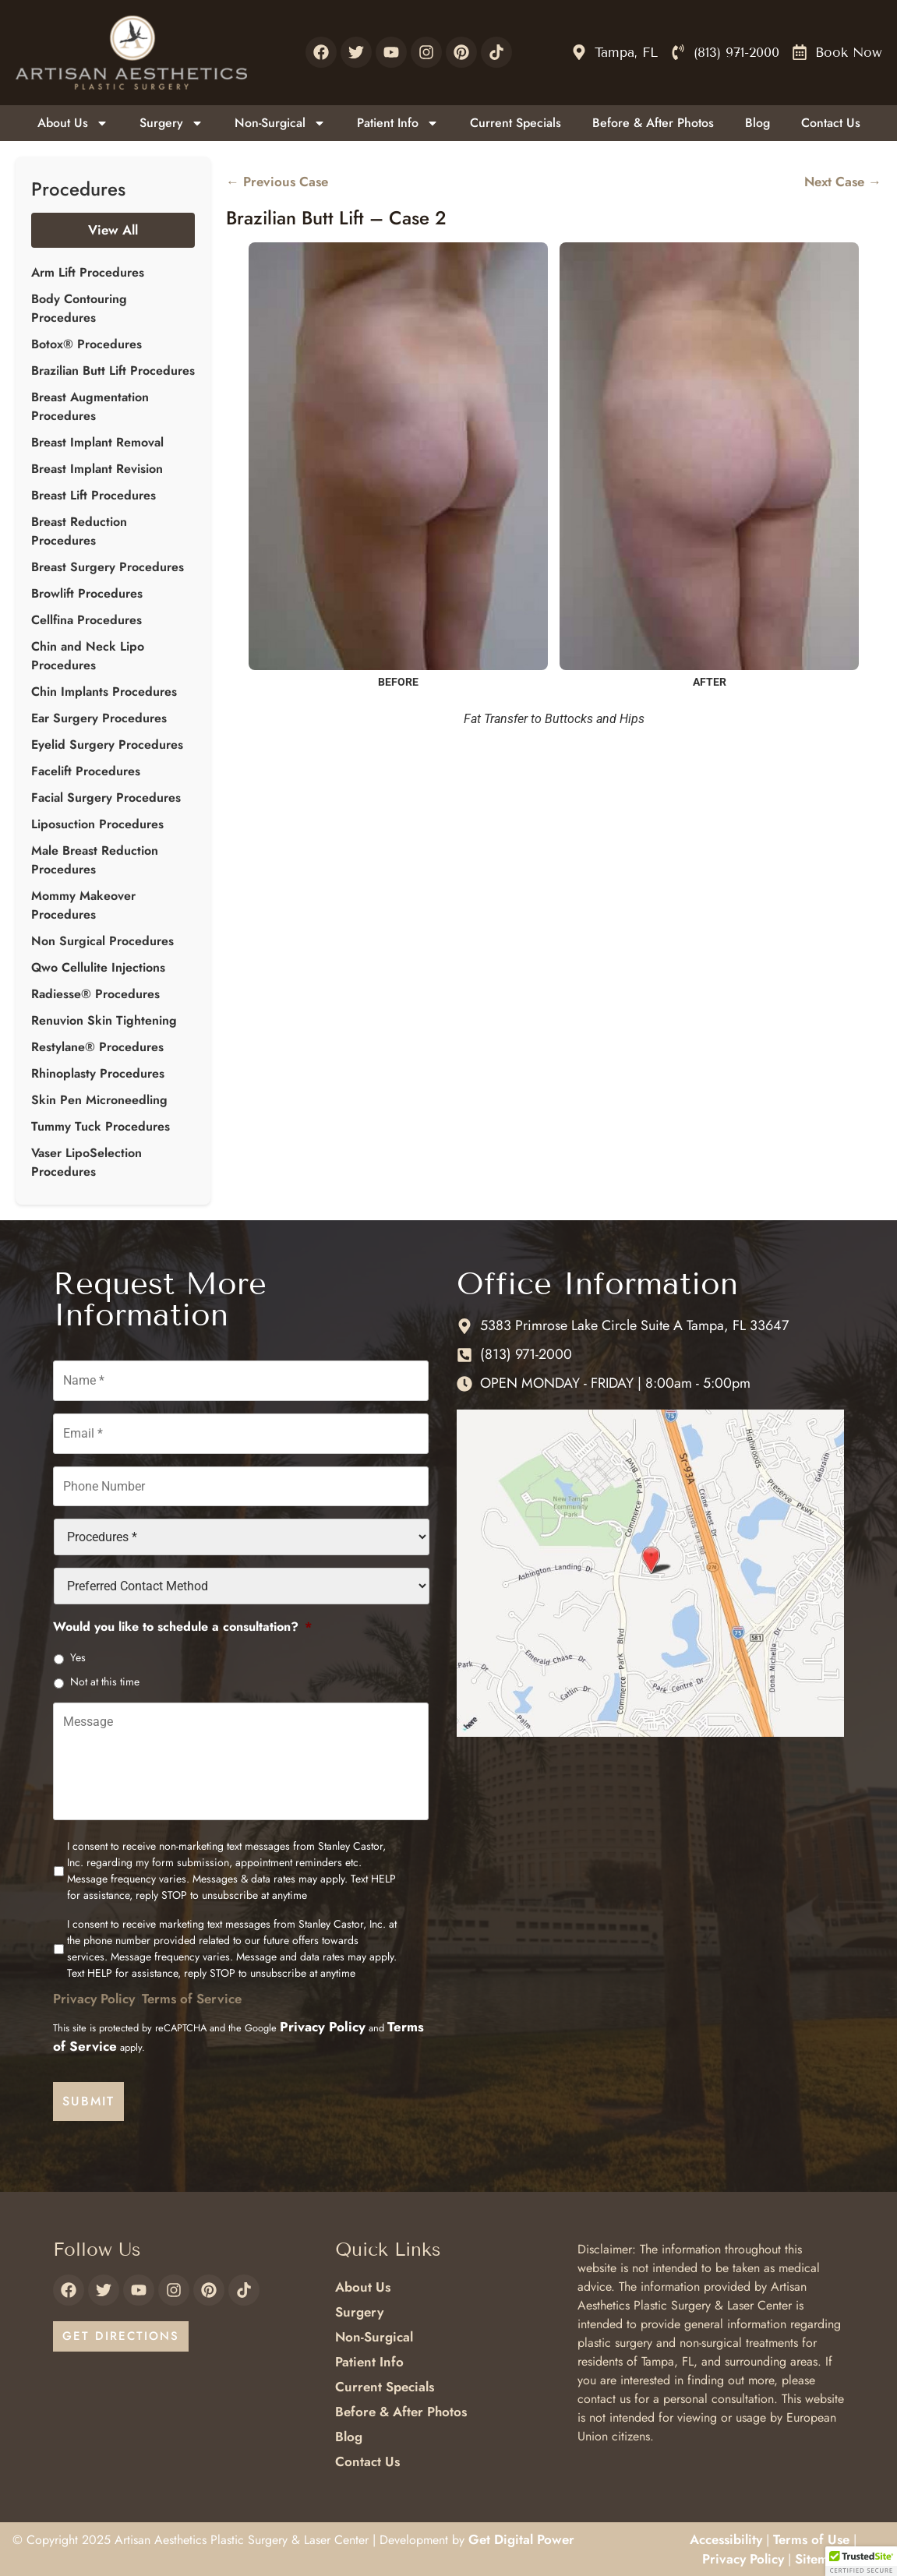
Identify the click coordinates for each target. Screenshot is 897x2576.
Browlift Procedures (87, 593)
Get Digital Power (521, 2537)
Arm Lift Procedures (87, 272)
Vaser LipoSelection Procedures (86, 1162)
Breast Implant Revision (97, 469)
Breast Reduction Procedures (79, 531)
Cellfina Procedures (86, 620)
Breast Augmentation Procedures (90, 406)
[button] (861, 2561)
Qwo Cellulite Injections (98, 967)
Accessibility (726, 2537)
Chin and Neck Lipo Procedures (87, 655)
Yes (78, 1653)
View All (113, 230)
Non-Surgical (280, 123)
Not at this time (104, 1677)
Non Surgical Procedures (102, 941)
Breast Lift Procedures (93, 495)
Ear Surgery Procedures (99, 718)
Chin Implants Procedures (104, 691)
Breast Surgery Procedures (107, 567)
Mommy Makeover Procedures (83, 905)
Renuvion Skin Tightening (104, 1020)
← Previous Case (277, 181)
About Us (72, 123)
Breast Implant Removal (97, 442)
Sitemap (819, 2557)
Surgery (171, 123)
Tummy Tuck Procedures (100, 1126)
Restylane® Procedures (97, 1047)
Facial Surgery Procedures (106, 797)
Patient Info (398, 123)
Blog (757, 123)
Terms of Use (811, 2537)
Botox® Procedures (86, 344)
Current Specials (515, 123)
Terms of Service (192, 2001)
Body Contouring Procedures (79, 308)
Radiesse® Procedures (95, 994)
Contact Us (830, 123)
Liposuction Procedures (97, 824)
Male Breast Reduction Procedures (94, 860)
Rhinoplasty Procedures (97, 1073)
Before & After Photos (653, 123)
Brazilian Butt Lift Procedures (113, 370)
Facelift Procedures (85, 771)
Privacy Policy (94, 2001)
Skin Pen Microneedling (99, 1100)
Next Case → (842, 181)
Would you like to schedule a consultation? (182, 1622)
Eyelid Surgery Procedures (107, 744)
